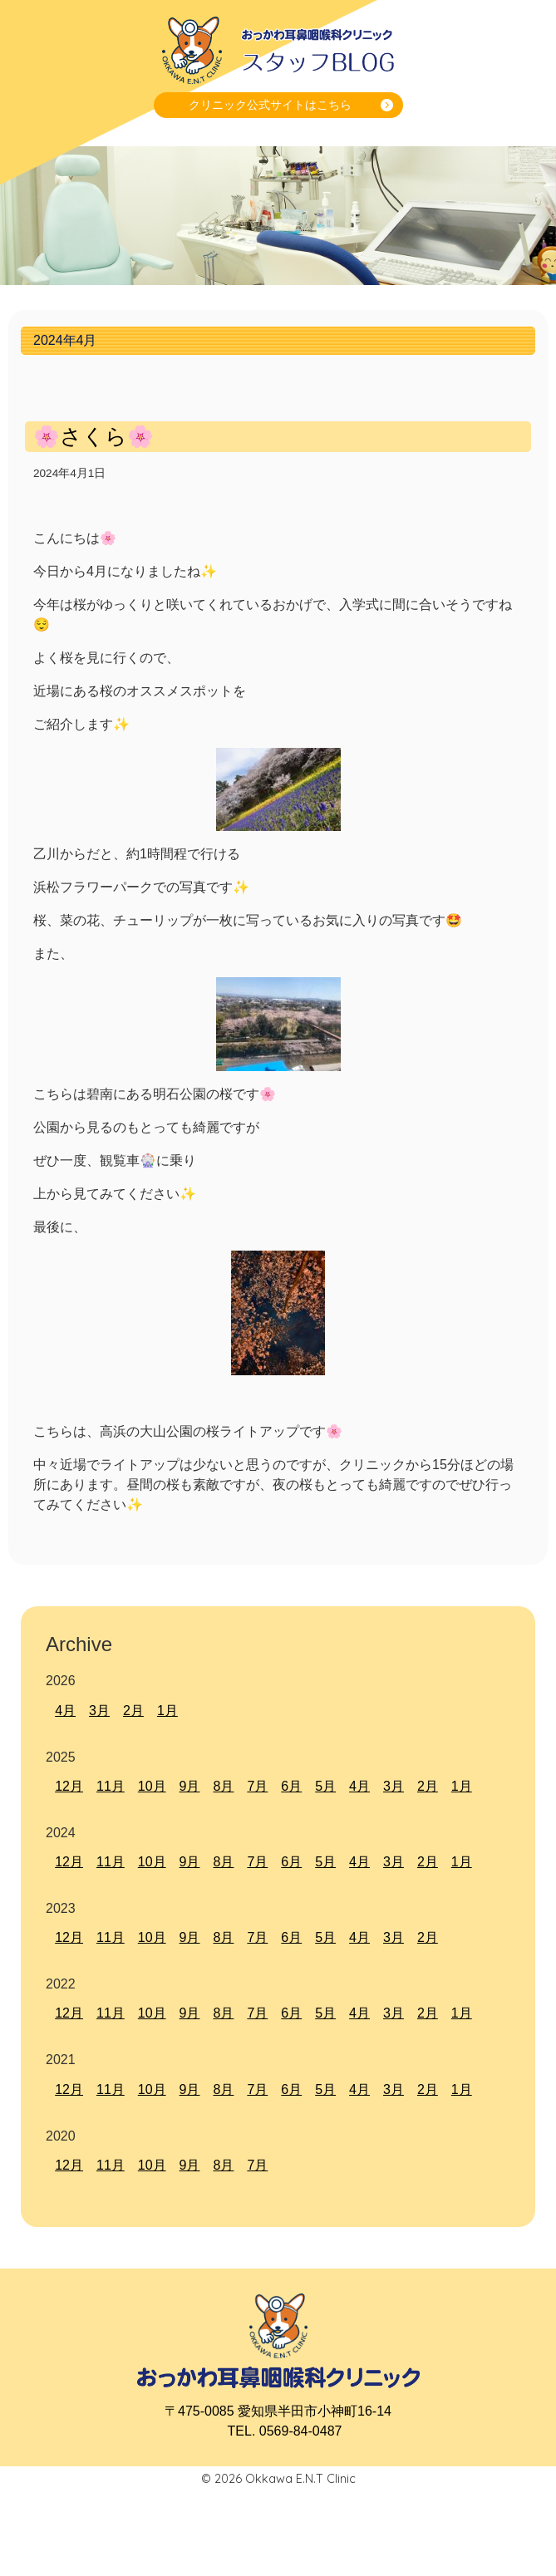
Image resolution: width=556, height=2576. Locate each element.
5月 (325, 1786)
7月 (257, 1786)
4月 (65, 1710)
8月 (223, 1786)
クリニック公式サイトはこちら (270, 104)
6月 (291, 1786)
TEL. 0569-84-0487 (285, 2431)
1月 (167, 1710)
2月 (133, 1710)
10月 (152, 1786)
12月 (69, 1786)
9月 (190, 1786)
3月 (99, 1710)
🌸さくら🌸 (93, 436)
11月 (110, 1786)
